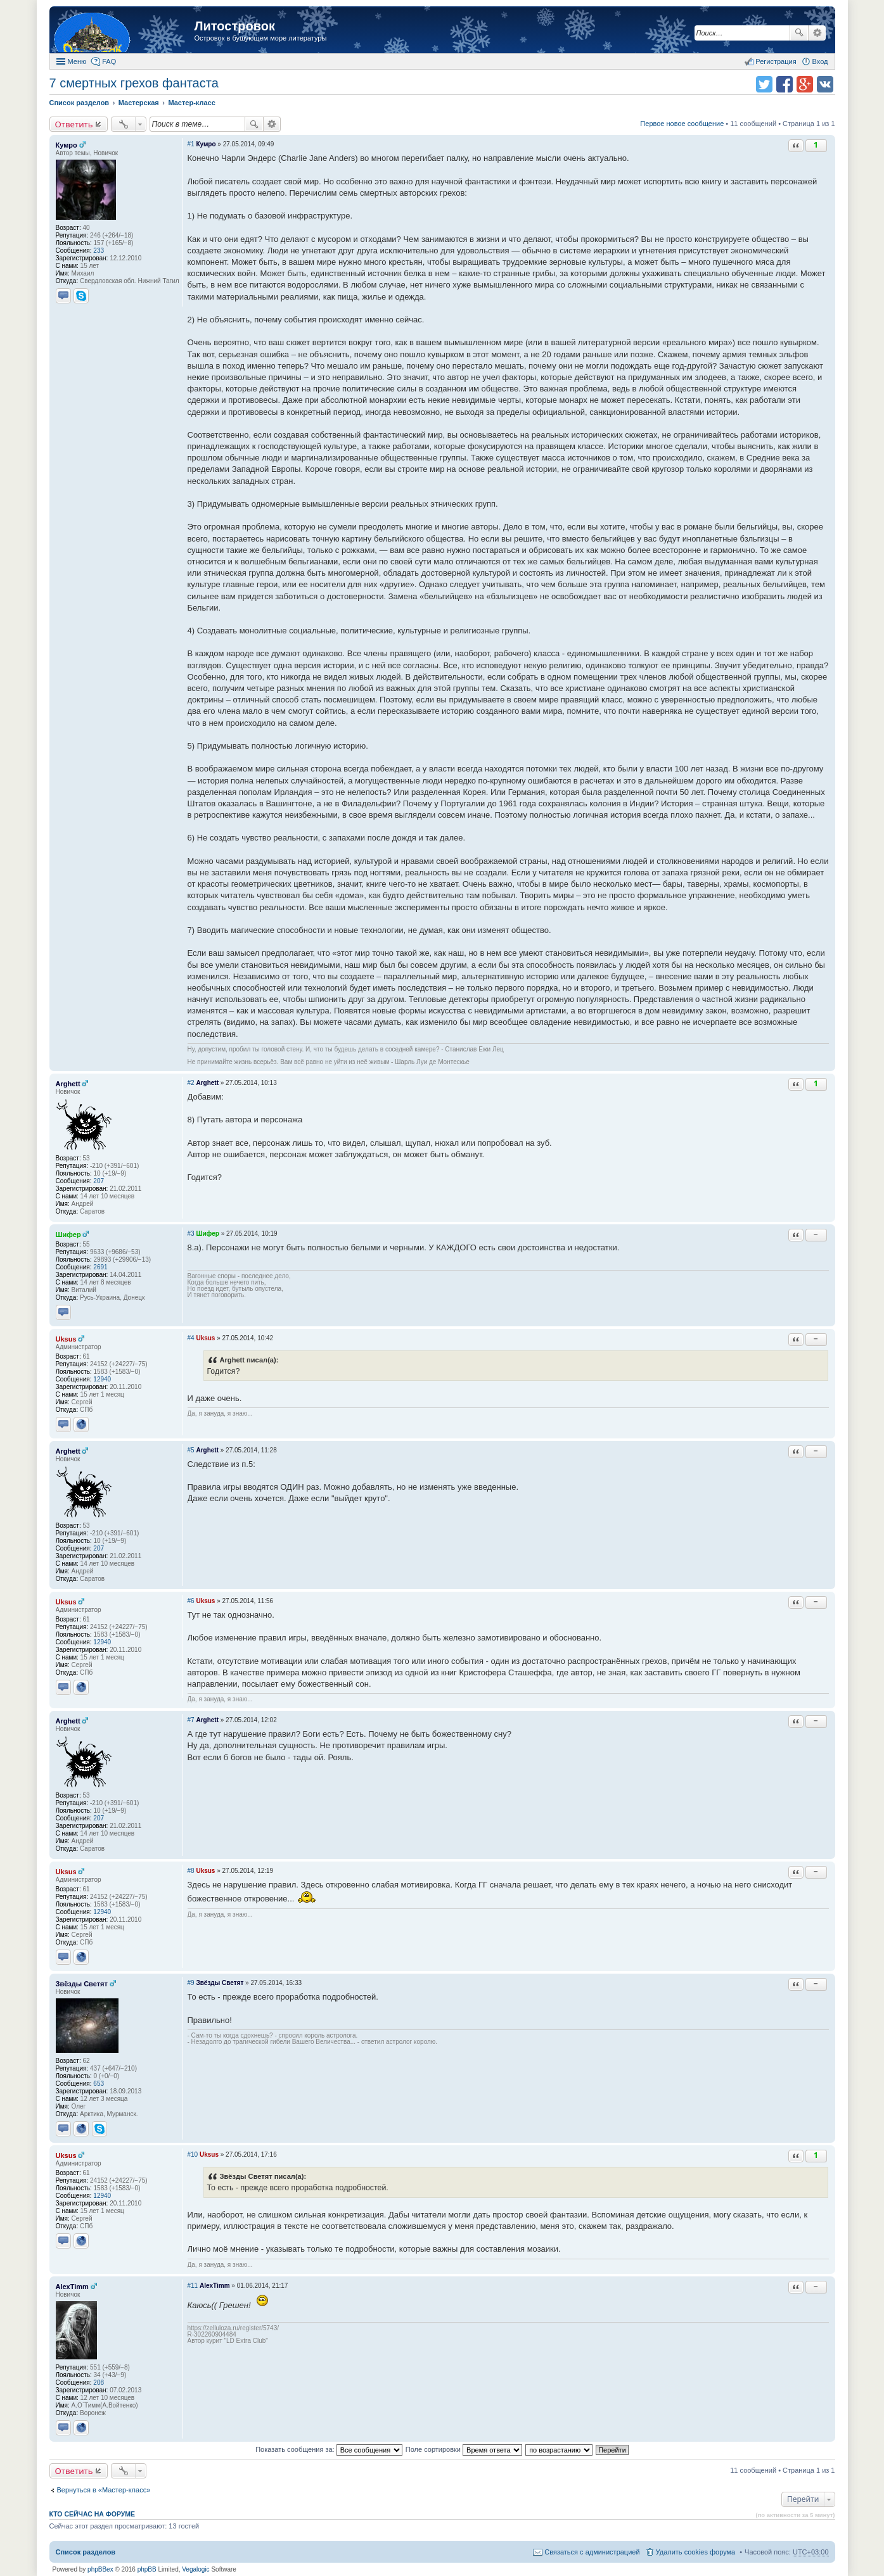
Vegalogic (195, 2569)
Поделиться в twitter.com (764, 84)
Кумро (66, 145)
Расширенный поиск (817, 33)
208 (98, 2382)
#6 (191, 1600)
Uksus (66, 1339)
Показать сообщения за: (328, 2449)
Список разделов (86, 2552)
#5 (191, 1450)
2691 (100, 1267)
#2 (191, 1082)
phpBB (147, 2569)
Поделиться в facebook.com (784, 84)
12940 (102, 1379)
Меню (77, 61)
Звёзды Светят (82, 1984)
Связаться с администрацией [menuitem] (591, 2552)
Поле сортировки (464, 2449)
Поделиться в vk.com (825, 84)
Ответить (74, 124)
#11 (193, 2285)
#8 (191, 1870)
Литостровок (235, 26)
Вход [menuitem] (820, 61)
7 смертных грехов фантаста (134, 83)
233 (98, 250)
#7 (191, 1719)
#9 (191, 1982)
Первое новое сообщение (682, 123)
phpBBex (100, 2569)
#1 (191, 144)
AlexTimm (72, 2286)
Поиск (799, 33)
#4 (191, 1338)
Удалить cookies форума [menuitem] (696, 2552)
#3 (191, 1233)
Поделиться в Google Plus (805, 84)
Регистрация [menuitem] (775, 61)
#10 (193, 2154)
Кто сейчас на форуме (92, 2514)
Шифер (68, 1234)
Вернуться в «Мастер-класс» (104, 2490)
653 (98, 2083)
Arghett (68, 1084)
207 (98, 1180)
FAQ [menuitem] (109, 61)
